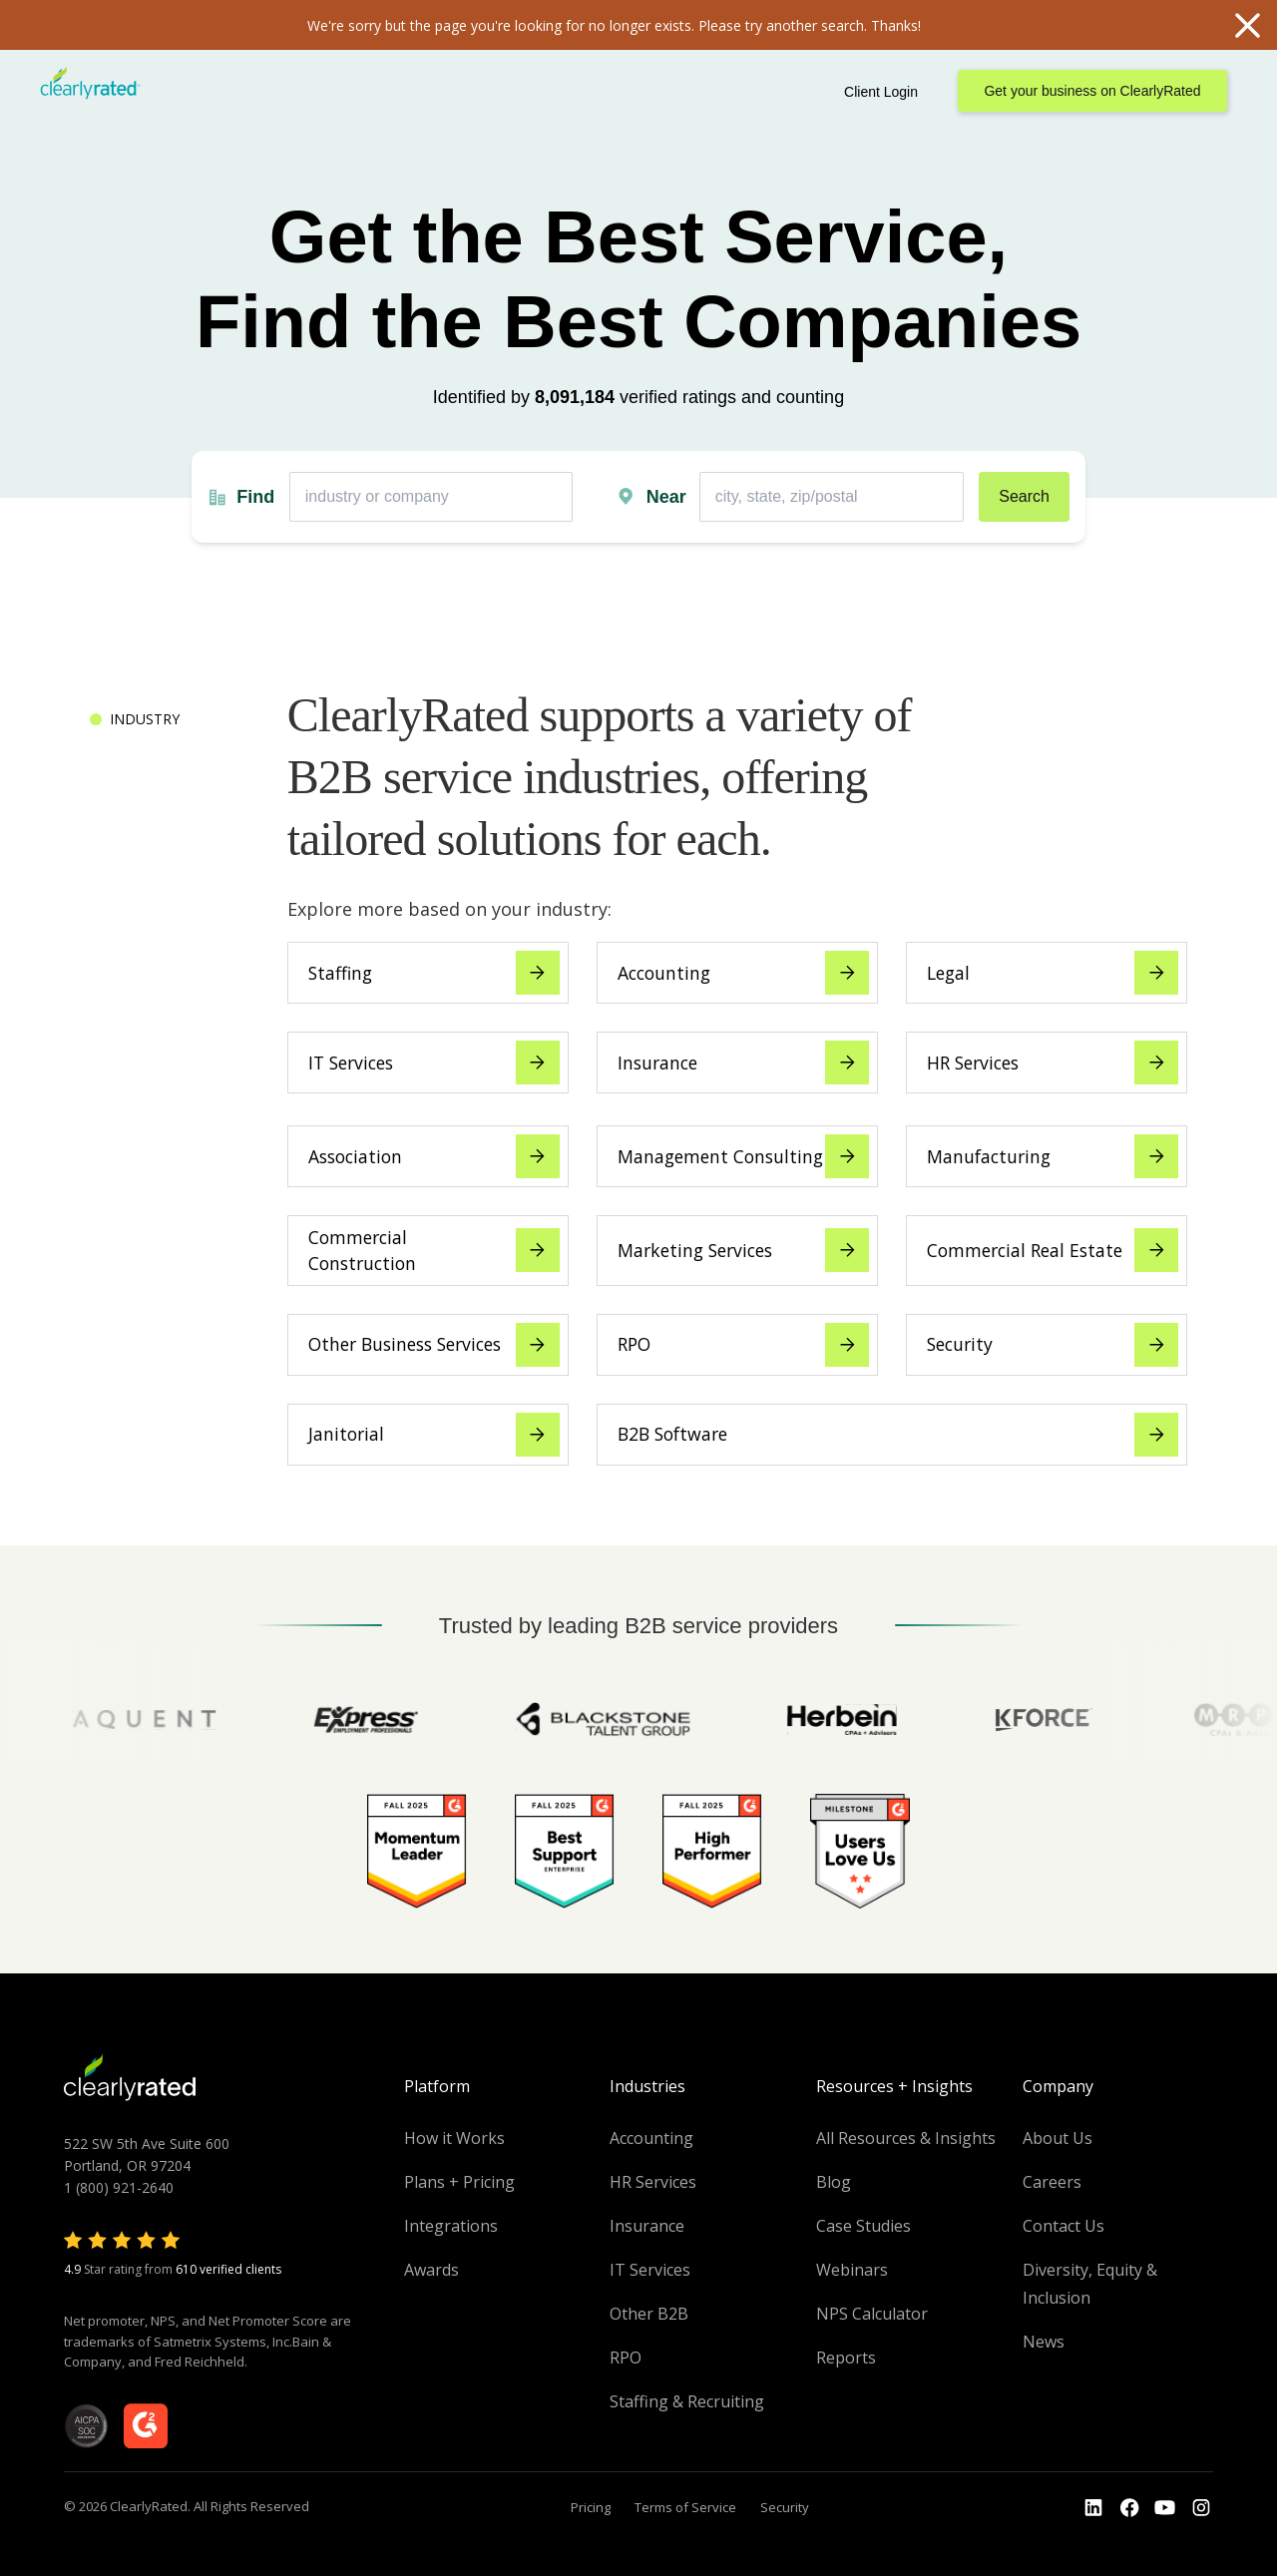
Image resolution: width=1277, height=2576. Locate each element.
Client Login (881, 92)
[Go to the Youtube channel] (1165, 2508)
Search (1024, 496)
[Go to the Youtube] (1129, 2508)
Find (255, 497)
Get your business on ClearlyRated (1092, 91)
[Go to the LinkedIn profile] (1093, 2508)
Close (1247, 25)
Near (666, 497)
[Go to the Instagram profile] (1201, 2508)
